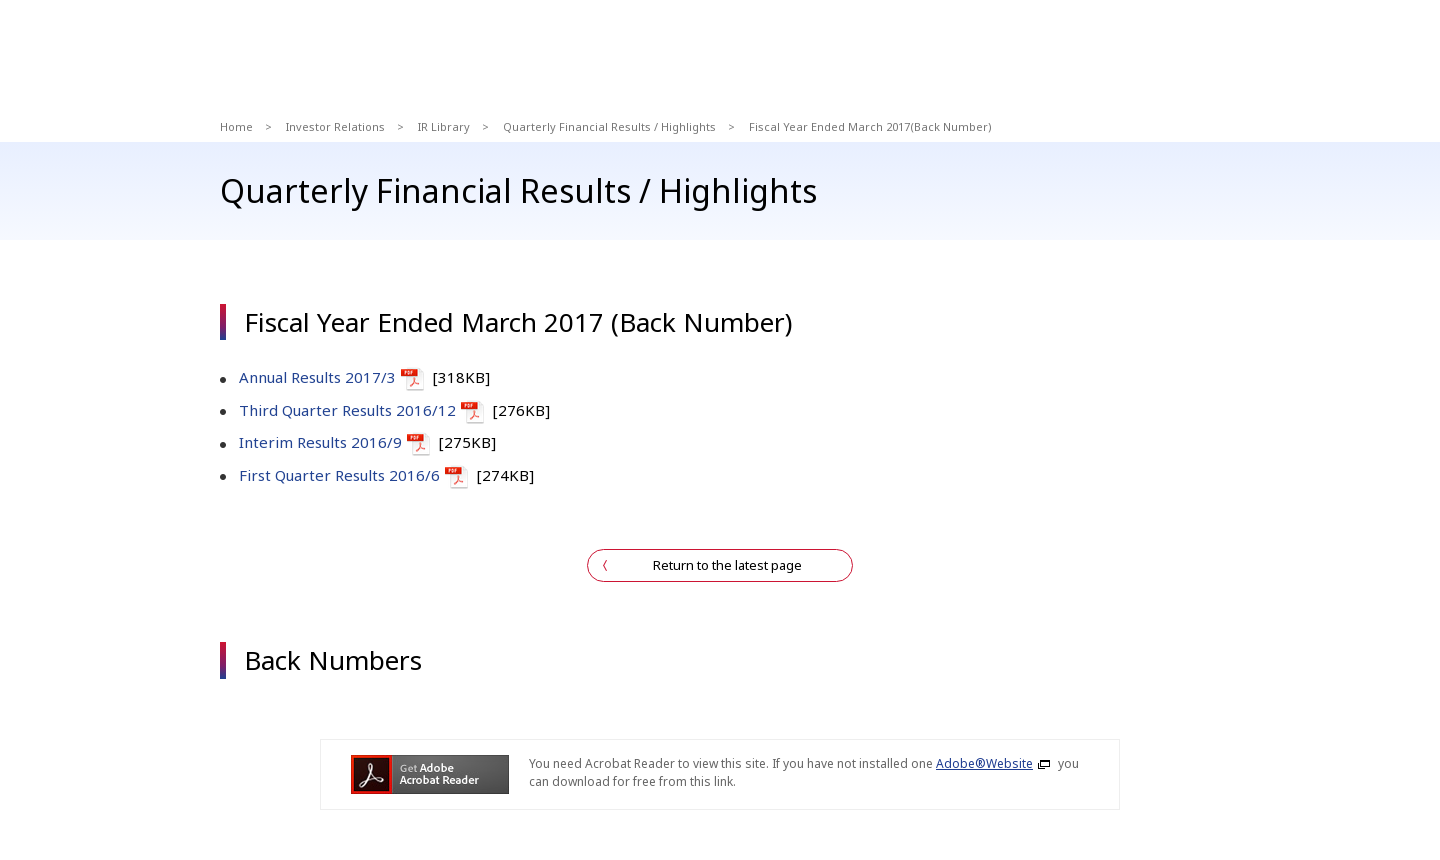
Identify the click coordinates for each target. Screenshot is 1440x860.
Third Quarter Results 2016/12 (347, 410)
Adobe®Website (984, 763)
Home (236, 126)
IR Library (444, 126)
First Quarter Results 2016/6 (339, 475)
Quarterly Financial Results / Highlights (609, 126)
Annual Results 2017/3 (317, 377)
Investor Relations (335, 126)
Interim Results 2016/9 (320, 442)
